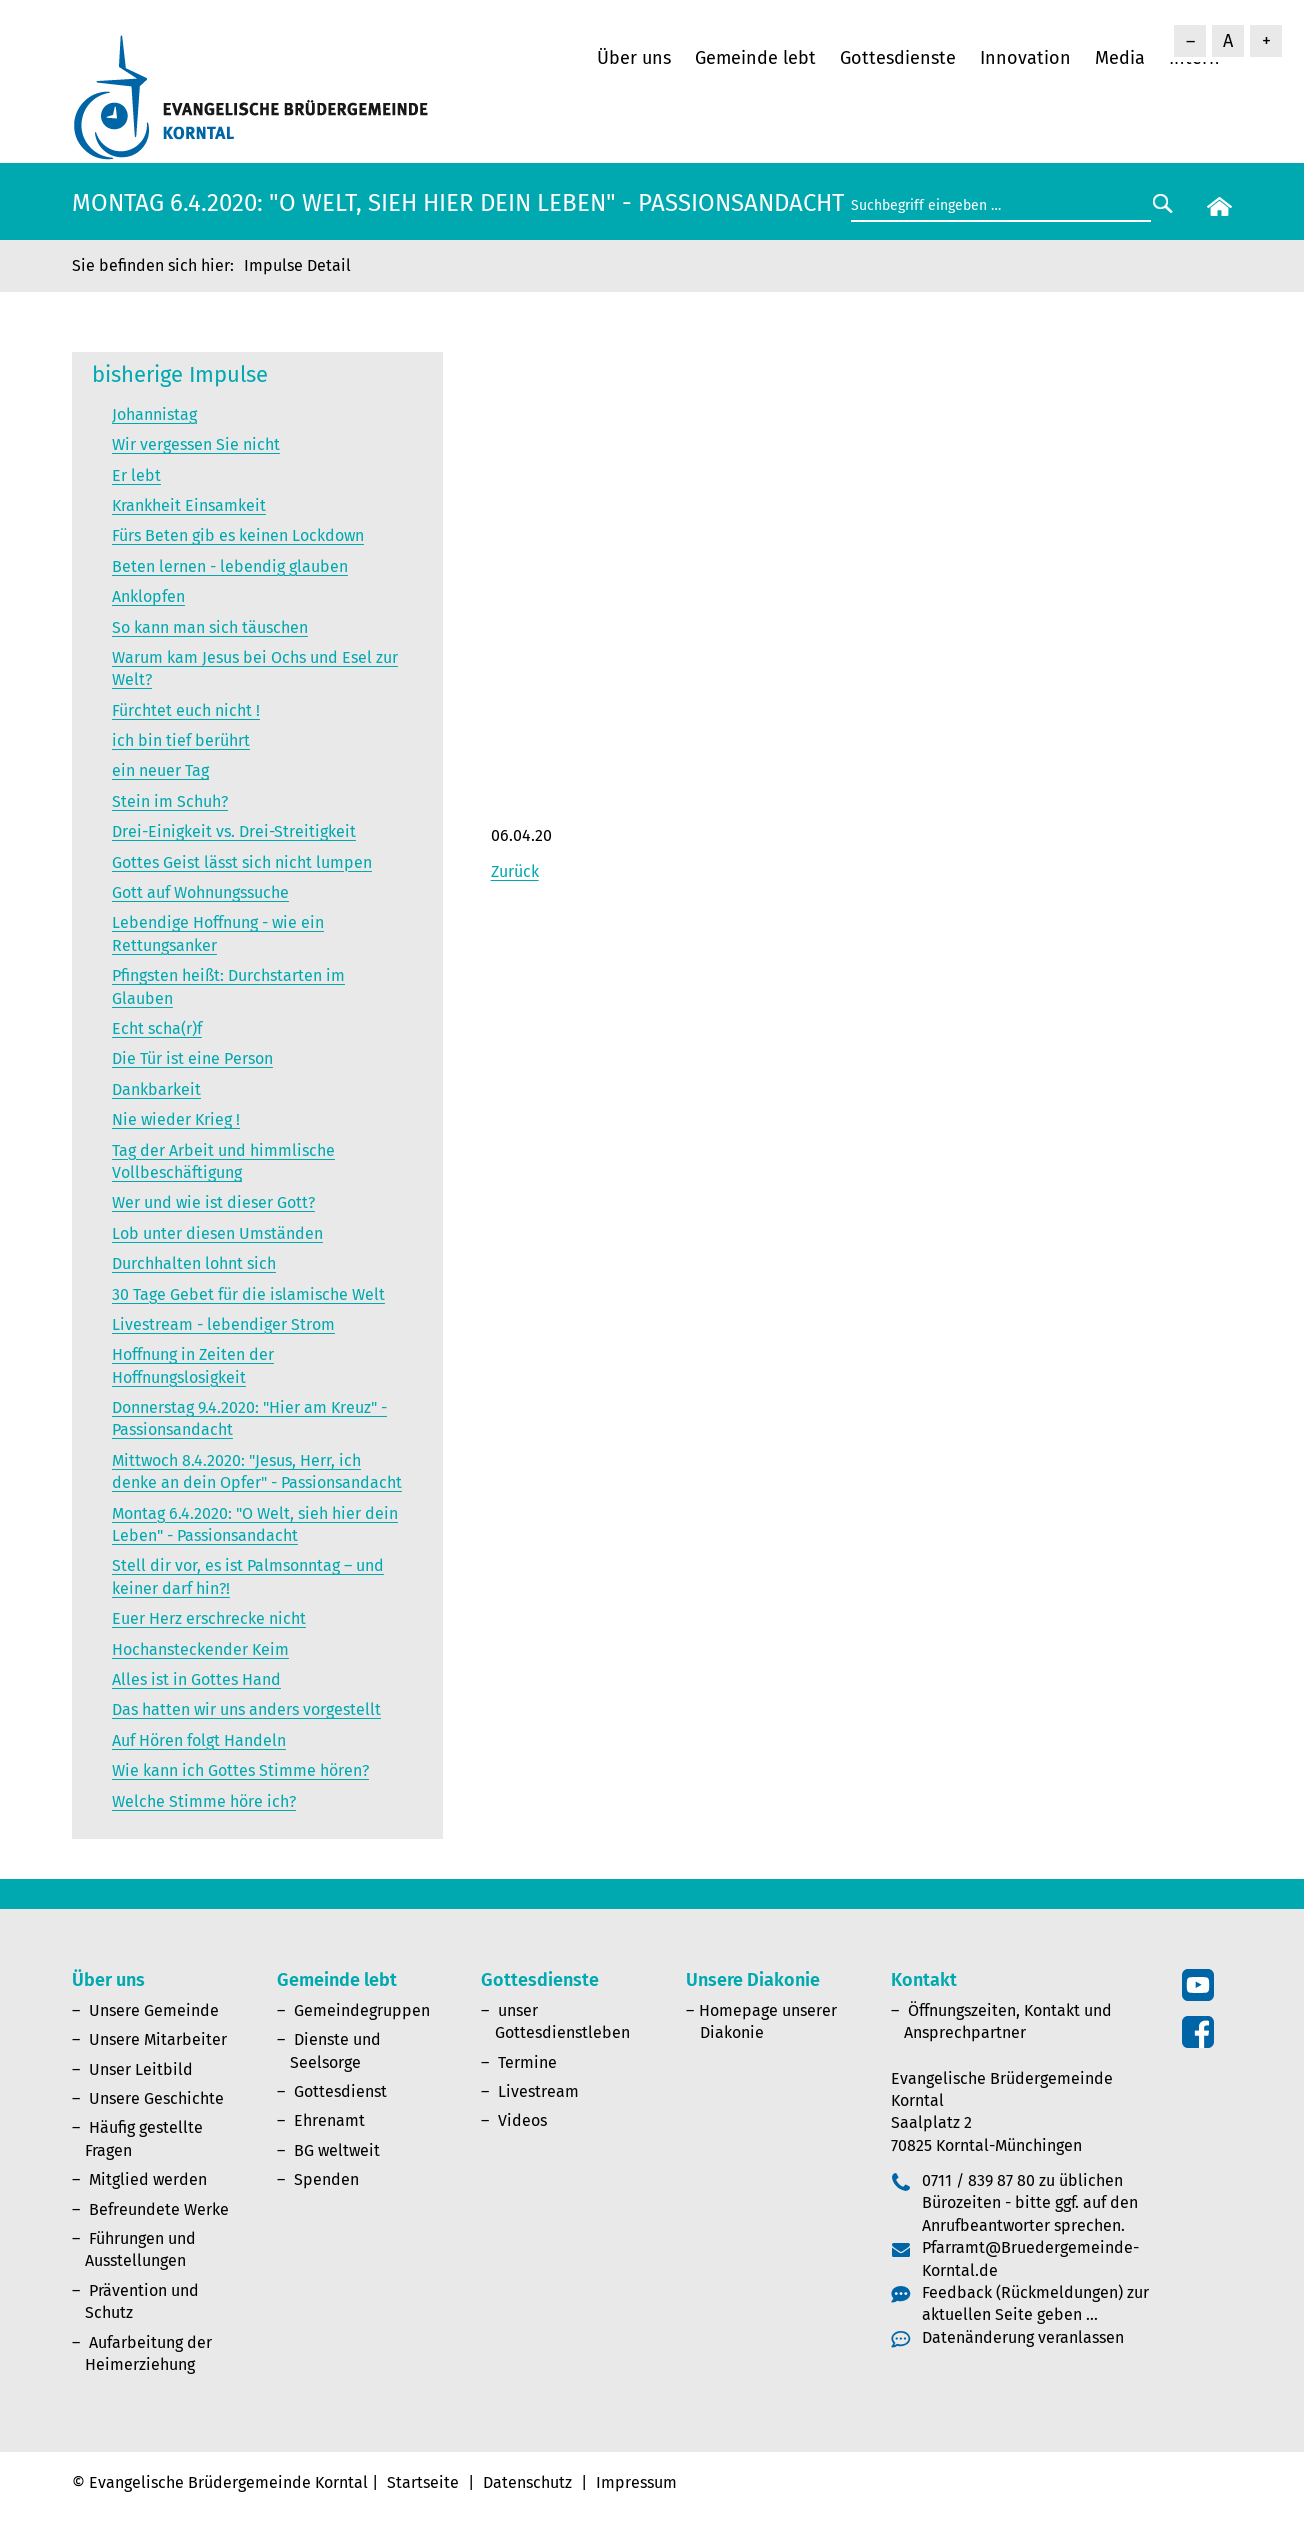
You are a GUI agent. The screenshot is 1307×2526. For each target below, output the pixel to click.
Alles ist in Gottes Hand (196, 1679)
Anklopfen (148, 596)
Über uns (634, 58)
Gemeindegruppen (362, 2010)
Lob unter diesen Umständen (217, 1233)
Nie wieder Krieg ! (176, 1119)
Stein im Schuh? (170, 801)
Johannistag (154, 414)
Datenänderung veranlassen (1023, 2337)
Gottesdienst (340, 2091)
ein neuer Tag (160, 770)
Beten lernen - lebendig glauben (230, 566)
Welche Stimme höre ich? (204, 1801)
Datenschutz (527, 2482)
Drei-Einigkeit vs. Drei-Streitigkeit (234, 831)
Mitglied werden (148, 2179)
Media (1120, 58)
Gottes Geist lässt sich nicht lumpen (242, 862)
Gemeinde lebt (755, 58)
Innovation (1025, 58)
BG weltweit (337, 2150)
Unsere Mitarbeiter (158, 2039)
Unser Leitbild (141, 2069)
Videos (522, 2120)
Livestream (538, 2091)
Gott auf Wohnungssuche (200, 892)
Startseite (423, 2482)
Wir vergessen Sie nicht (196, 444)
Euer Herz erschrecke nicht (209, 1618)
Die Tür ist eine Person (192, 1058)
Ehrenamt (329, 2120)
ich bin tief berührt (181, 740)
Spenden (326, 2179)
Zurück (515, 871)
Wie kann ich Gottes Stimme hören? (240, 1770)
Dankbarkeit (156, 1089)
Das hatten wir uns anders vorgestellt (246, 1709)
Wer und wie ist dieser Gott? (213, 1202)
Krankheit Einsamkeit (189, 505)
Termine (527, 2062)
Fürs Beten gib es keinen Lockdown (238, 535)
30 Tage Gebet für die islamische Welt (248, 1294)
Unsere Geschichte (156, 2098)
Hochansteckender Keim (200, 1649)
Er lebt (136, 475)
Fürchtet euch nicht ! (186, 710)
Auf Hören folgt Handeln (199, 1740)
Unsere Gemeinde (154, 2010)
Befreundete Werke (159, 2209)
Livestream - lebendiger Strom (223, 1324)
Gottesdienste (898, 58)
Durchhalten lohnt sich (194, 1263)
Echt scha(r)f (157, 1028)
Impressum (636, 2482)
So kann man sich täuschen (210, 627)
